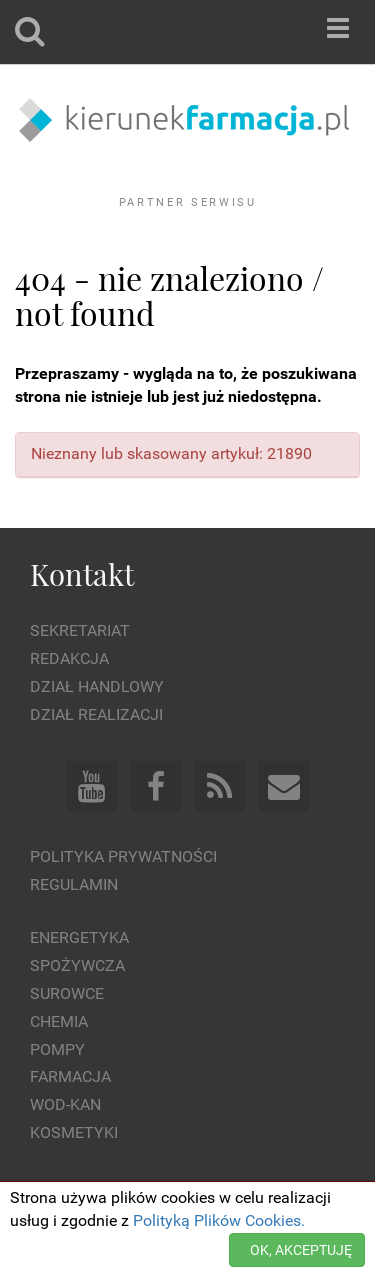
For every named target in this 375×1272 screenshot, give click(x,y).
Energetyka (79, 937)
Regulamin (74, 884)
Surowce (67, 993)
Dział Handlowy (97, 686)
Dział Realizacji (96, 714)
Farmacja (70, 1076)
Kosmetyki (74, 1132)
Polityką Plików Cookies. (219, 1220)
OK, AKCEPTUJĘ (301, 1250)
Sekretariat (80, 630)
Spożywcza (77, 965)
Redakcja (69, 658)
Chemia (59, 1021)
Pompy (57, 1049)
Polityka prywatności (123, 856)
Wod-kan (65, 1104)
